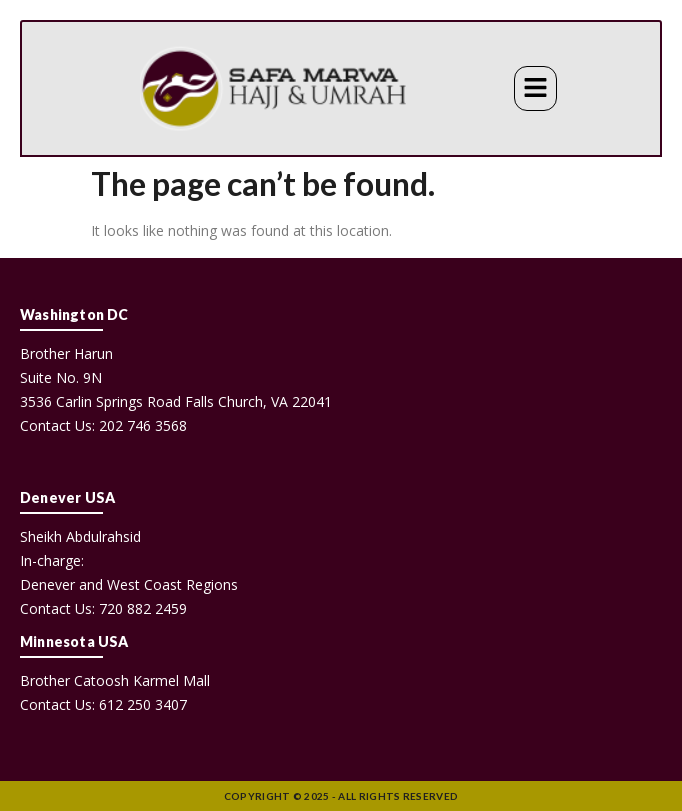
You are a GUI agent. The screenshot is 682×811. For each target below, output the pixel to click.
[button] (535, 88)
